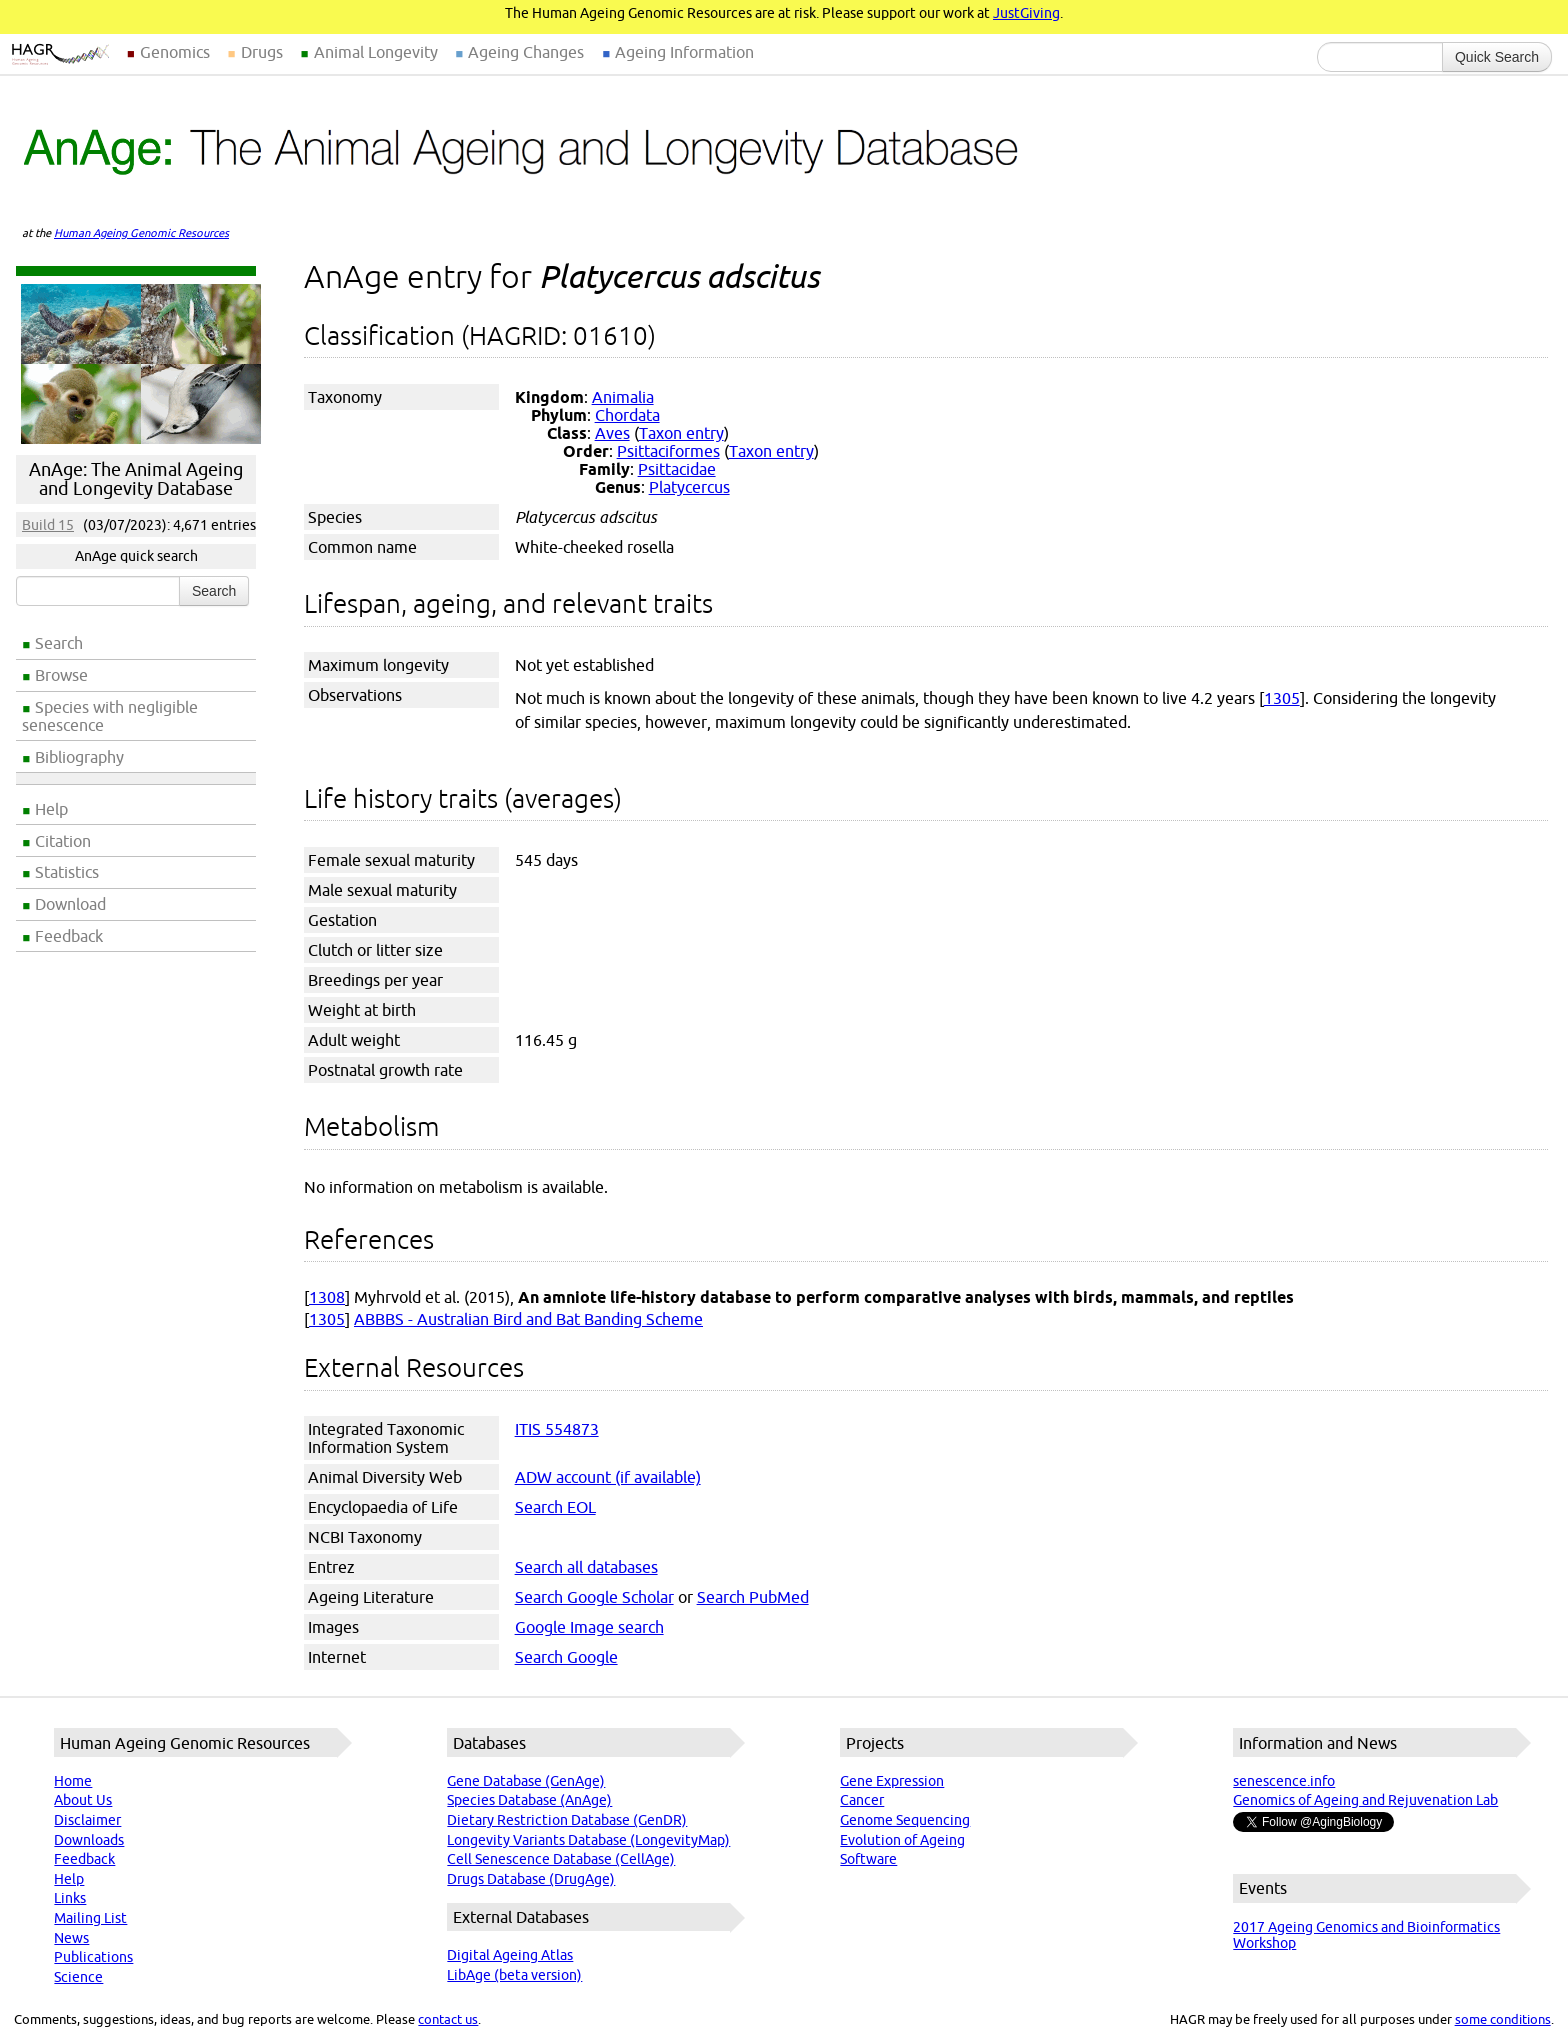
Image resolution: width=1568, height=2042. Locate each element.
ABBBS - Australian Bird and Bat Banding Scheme (528, 1319)
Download (70, 904)
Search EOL (555, 1507)
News (71, 1938)
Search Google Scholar (594, 1597)
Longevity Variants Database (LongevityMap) (588, 1840)
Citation (63, 841)
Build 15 (48, 525)
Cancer (862, 1800)
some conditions (1503, 2019)
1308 (327, 1297)
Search (59, 643)
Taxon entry (681, 433)
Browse (61, 675)
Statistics (67, 872)
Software (868, 1859)
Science (78, 1977)
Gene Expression (892, 1781)
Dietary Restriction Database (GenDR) (567, 1820)
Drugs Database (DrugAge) (531, 1879)
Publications (93, 1957)
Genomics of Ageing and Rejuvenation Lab (1365, 1800)
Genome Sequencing (905, 1820)
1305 (1282, 698)
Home (73, 1781)
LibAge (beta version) (514, 1975)
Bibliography (79, 757)
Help (51, 809)
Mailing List (90, 1918)
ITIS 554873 (557, 1429)
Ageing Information (684, 52)
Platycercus (689, 487)
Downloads (89, 1840)
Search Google (566, 1657)
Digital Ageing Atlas (510, 1955)
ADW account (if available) (608, 1477)
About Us (83, 1800)
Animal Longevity (376, 52)
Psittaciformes (668, 451)
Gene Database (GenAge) (526, 1781)
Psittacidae (677, 469)
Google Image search (589, 1627)
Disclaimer (87, 1820)
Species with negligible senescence (110, 716)
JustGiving (1026, 13)
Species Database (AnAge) (529, 1800)
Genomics (175, 52)
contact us (448, 2019)
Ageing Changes (526, 52)
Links (70, 1898)
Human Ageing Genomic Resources (141, 233)
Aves (612, 433)
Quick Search (1497, 57)
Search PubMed (753, 1597)
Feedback (69, 936)
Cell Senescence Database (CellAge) (561, 1859)
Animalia (623, 397)
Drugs (262, 52)
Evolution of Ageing (902, 1840)
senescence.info (1284, 1781)
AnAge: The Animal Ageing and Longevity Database (136, 479)
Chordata (627, 415)
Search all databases (586, 1567)
